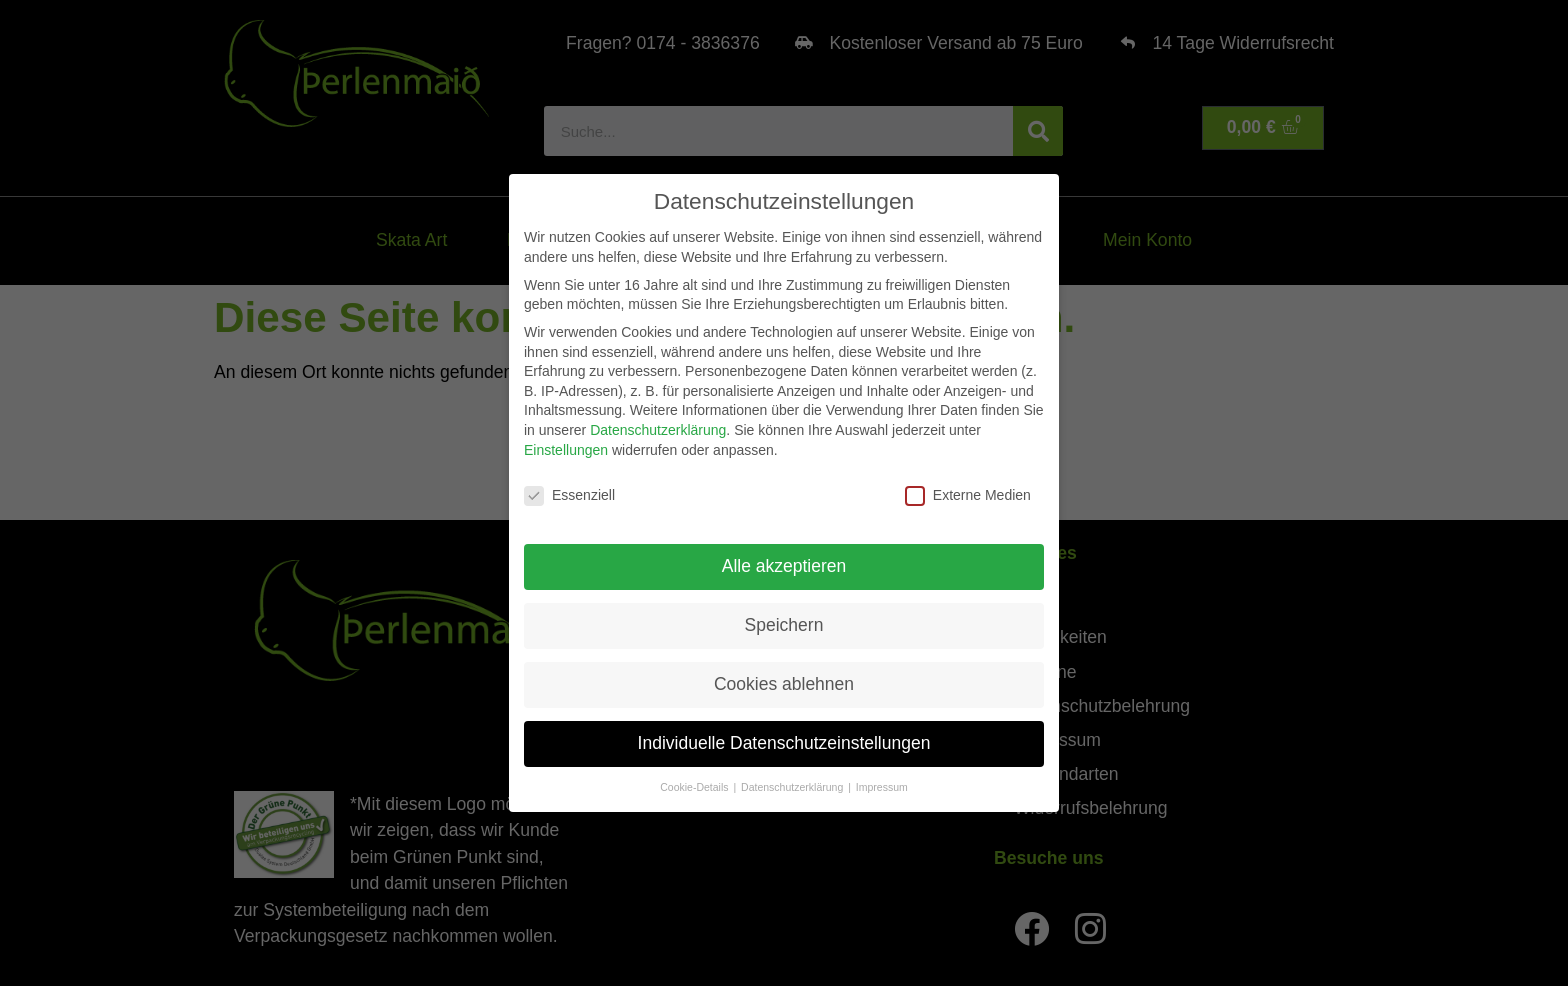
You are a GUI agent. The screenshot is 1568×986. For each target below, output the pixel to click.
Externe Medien (968, 495)
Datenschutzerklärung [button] (793, 786)
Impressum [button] (882, 786)
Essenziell (569, 495)
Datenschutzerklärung (658, 429)
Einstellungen (566, 449)
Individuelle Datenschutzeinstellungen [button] (784, 742)
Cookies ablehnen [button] (784, 683)
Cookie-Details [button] (695, 786)
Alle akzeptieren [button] (784, 565)
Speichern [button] (784, 624)
